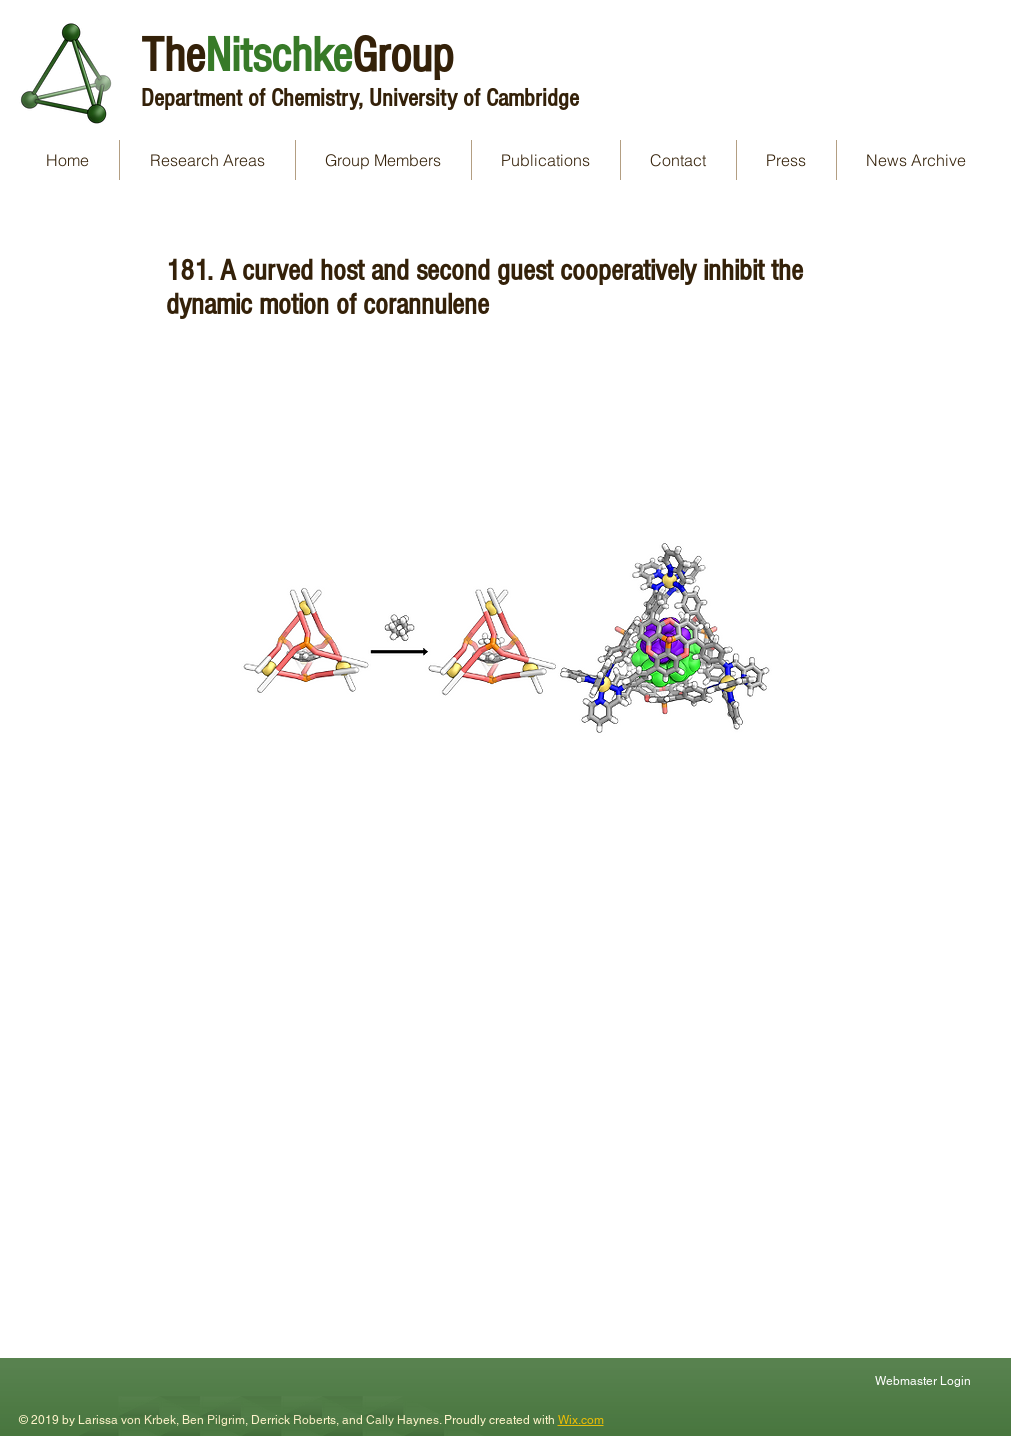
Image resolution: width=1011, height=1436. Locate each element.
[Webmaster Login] (925, 1380)
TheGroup (297, 56)
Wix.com (581, 1420)
